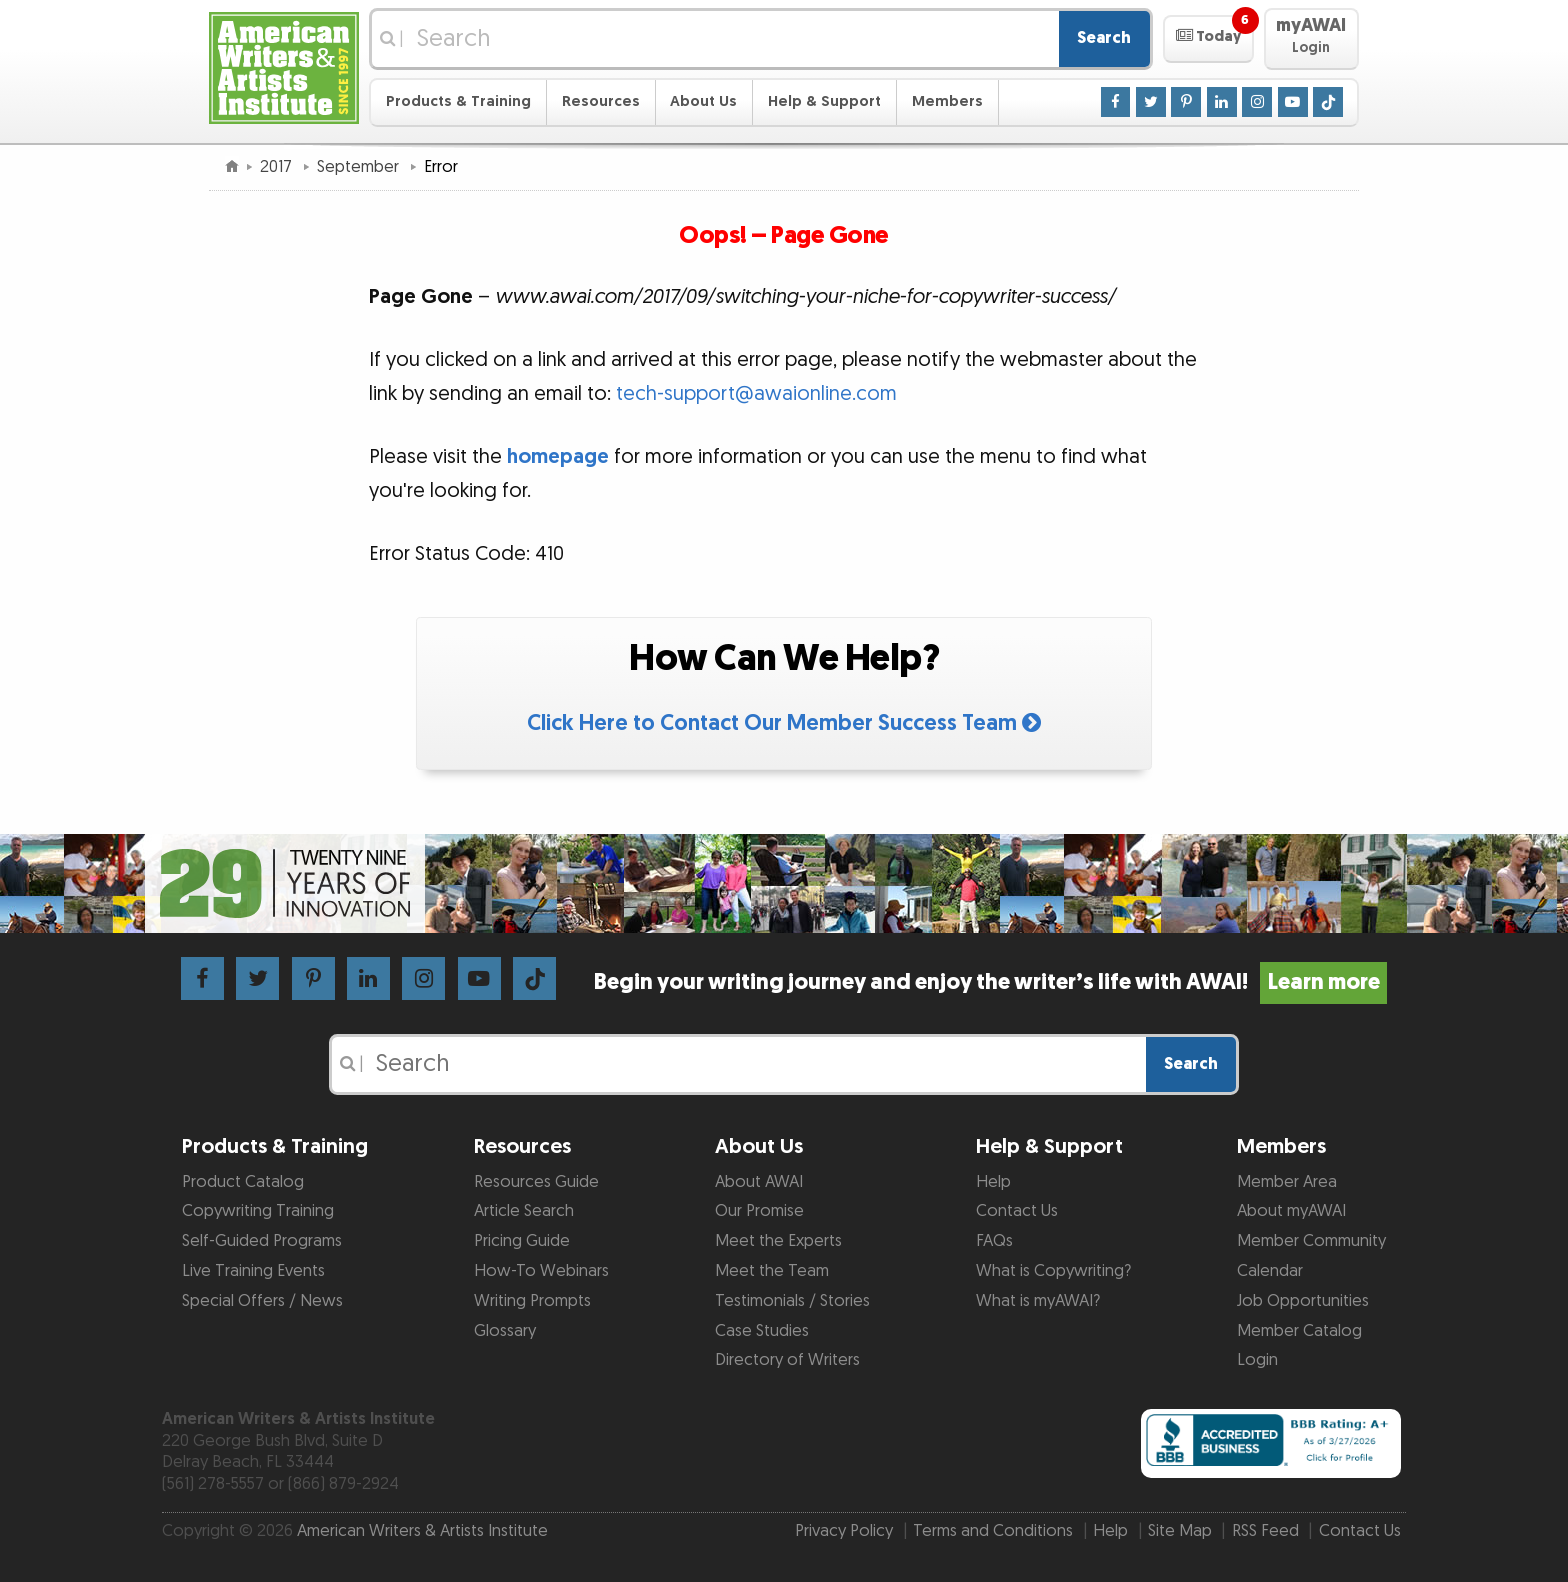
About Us (703, 101)
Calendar (1270, 1271)
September (360, 167)
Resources (601, 101)
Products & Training (458, 101)
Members (947, 101)
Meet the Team (772, 1271)
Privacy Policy (844, 1531)
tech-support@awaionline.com (756, 394)
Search (1104, 38)
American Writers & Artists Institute (422, 1531)
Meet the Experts (778, 1241)
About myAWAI (1291, 1211)
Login (1257, 1360)
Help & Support (824, 101)
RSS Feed (1265, 1531)
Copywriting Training (258, 1211)
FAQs (994, 1241)
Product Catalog (243, 1182)
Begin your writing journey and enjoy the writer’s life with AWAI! (990, 982)
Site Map (1180, 1531)
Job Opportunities (1303, 1301)
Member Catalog (1299, 1331)
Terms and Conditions (993, 1531)
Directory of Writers (787, 1360)
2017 (278, 167)
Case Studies (762, 1331)
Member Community (1311, 1241)
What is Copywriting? (1053, 1271)
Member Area (1287, 1182)
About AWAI (759, 1182)
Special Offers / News (262, 1301)
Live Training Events (253, 1271)
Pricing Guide (522, 1241)
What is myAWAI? (1038, 1301)
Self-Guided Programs (262, 1241)
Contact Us (1017, 1211)
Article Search (524, 1211)
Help (993, 1182)
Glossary (505, 1331)
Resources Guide (536, 1182)
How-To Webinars (541, 1271)
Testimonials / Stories (792, 1301)
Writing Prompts (532, 1301)
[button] (1208, 39)
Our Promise (759, 1211)
